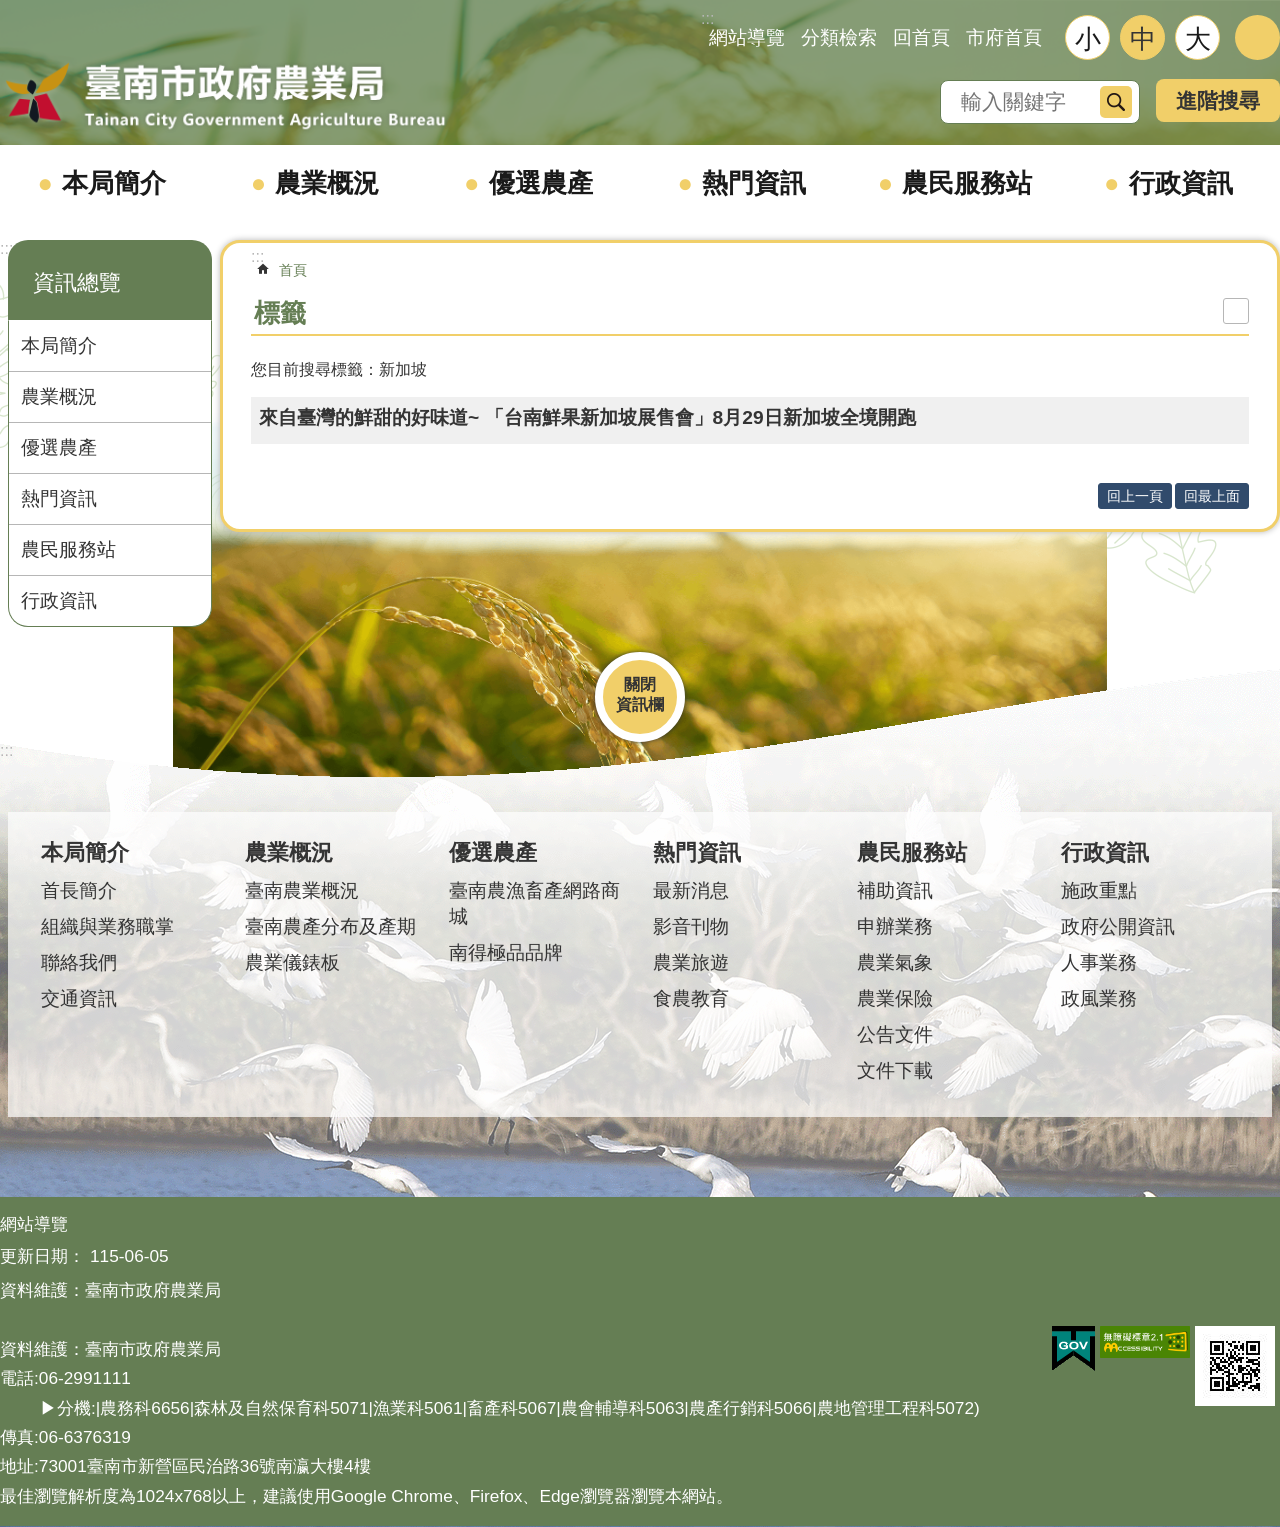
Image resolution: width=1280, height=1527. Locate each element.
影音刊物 (691, 926)
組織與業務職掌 (107, 926)
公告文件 (895, 1034)
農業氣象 (895, 962)
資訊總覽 (77, 282)
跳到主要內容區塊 (10, 10)
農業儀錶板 (292, 962)
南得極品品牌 (506, 952)
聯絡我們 (79, 962)
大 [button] (1198, 39)
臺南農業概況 (302, 890)
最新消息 (691, 890)
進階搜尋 (1218, 100)
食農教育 (691, 998)
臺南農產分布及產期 (330, 926)
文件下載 (895, 1070)
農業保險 (895, 998)
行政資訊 (1181, 183)
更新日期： (42, 1256)
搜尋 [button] (1116, 102)
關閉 (640, 684)
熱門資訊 (754, 183)
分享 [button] (1257, 37)
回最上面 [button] (1212, 496)
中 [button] (1143, 39)
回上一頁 (1135, 496)
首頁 (293, 270)
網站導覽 (747, 37)
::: (6, 248)
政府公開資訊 (1118, 926)
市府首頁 (1004, 37)
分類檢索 (839, 37)
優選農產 (541, 183)
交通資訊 (79, 998)
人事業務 (1099, 962)
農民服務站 (967, 183)
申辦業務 (895, 926)
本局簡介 (114, 183)
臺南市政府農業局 (225, 97)
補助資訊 (895, 890)
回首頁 (921, 37)
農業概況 (327, 183)
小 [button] (1088, 39)
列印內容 (1236, 311)
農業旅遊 (691, 962)
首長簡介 (79, 890)
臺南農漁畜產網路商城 (534, 903)
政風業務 (1099, 998)
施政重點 (1099, 890)
